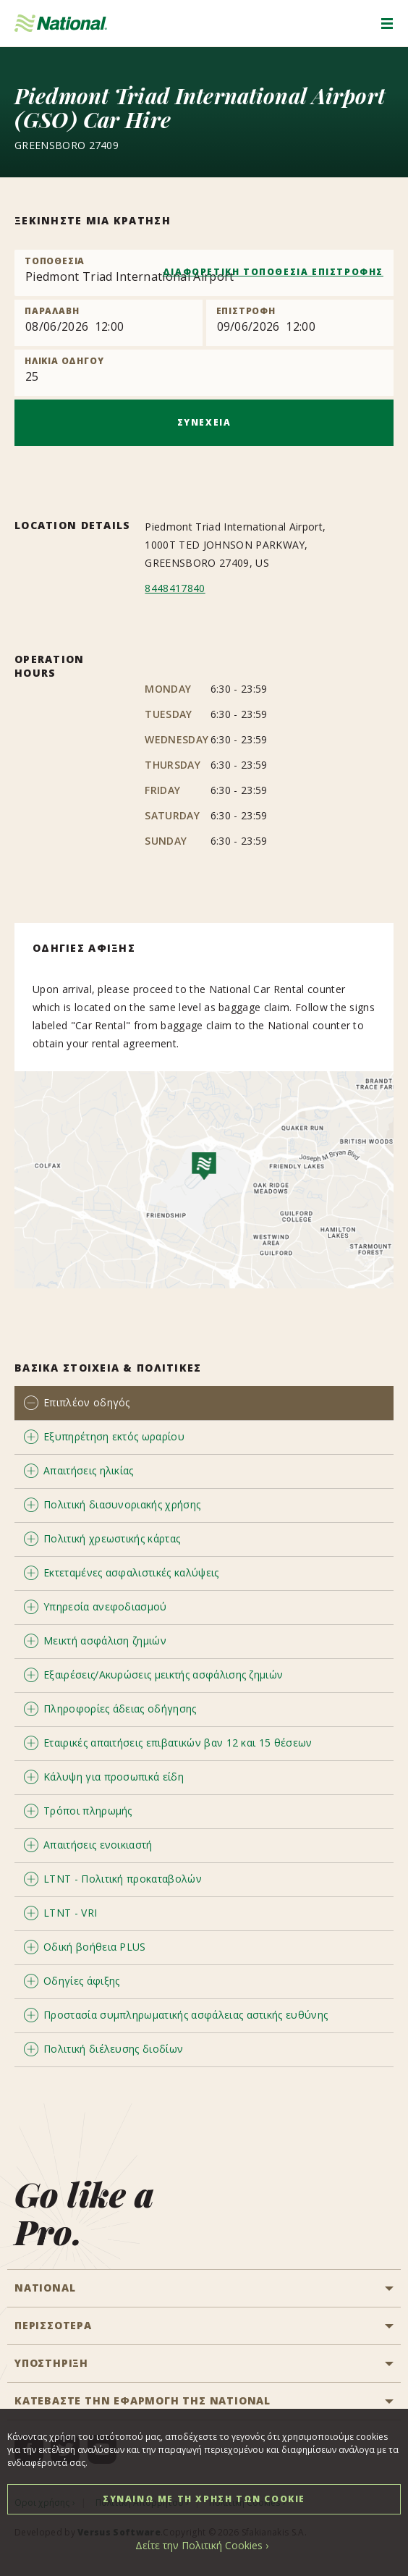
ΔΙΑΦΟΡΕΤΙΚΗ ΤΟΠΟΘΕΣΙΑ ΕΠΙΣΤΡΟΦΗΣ (273, 272)
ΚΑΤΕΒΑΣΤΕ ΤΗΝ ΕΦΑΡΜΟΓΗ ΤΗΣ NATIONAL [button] (142, 2400)
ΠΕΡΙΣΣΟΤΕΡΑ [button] (53, 2325)
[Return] (300, 323)
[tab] (204, 1403)
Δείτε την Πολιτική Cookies (199, 2545)
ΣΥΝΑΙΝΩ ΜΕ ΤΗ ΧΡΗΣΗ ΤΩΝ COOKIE (204, 2499)
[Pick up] (108, 323)
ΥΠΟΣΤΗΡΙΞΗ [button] (51, 2363)
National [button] (44, 2287)
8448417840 (175, 588)
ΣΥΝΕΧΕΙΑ (204, 422)
